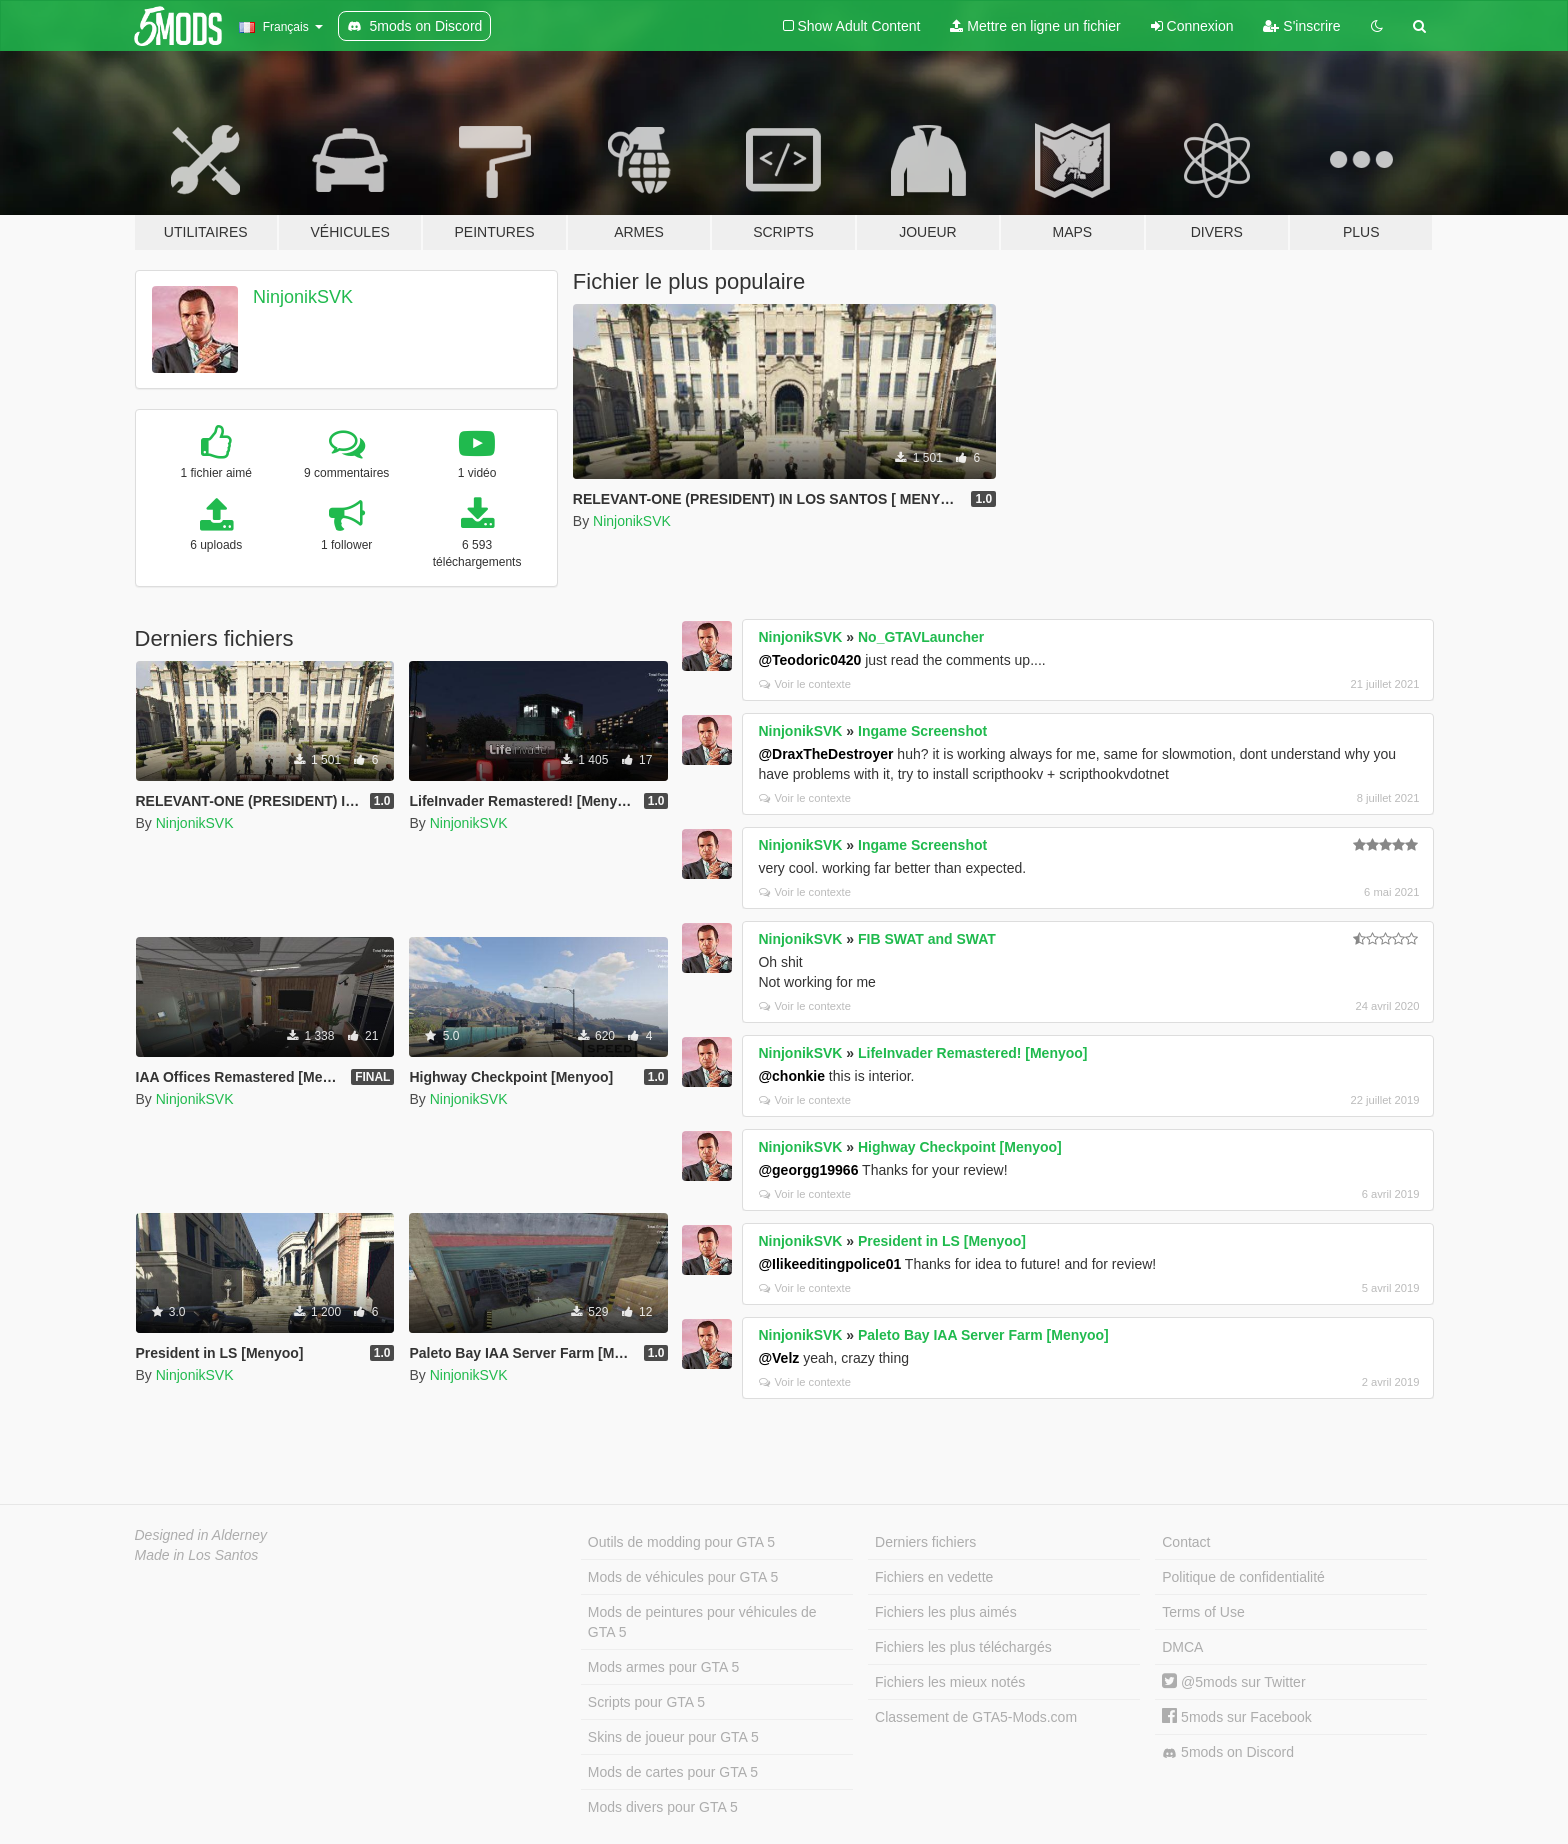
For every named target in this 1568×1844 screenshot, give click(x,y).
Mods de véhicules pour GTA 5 (683, 1577)
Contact (1186, 1542)
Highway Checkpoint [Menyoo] (960, 1147)
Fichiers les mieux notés (950, 1682)
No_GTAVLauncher (921, 637)
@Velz (778, 1358)
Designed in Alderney (201, 1535)
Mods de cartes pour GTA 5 (673, 1772)
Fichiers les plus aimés (946, 1612)
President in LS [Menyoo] (942, 1241)
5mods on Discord (1228, 1752)
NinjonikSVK (303, 297)
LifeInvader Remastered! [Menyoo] (973, 1053)
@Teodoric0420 (809, 660)
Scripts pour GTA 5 (646, 1702)
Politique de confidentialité (1243, 1577)
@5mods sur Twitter (1233, 1682)
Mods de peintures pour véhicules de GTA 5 (702, 1622)
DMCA (1182, 1647)
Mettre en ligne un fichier (1035, 26)
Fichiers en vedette (934, 1577)
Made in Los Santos (197, 1555)
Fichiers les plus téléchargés (963, 1647)
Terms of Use (1203, 1612)
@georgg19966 (808, 1170)
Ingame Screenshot (922, 731)
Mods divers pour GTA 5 (663, 1807)
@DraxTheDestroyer (825, 754)
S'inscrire (1301, 26)
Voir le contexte (805, 684)
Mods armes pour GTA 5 (663, 1667)
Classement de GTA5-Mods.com (976, 1717)
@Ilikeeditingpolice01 (829, 1264)
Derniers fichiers (925, 1542)
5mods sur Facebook (1237, 1717)
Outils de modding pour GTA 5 (681, 1542)
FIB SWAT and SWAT (927, 939)
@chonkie (791, 1076)
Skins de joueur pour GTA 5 (673, 1737)
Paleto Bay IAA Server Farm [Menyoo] (983, 1335)
